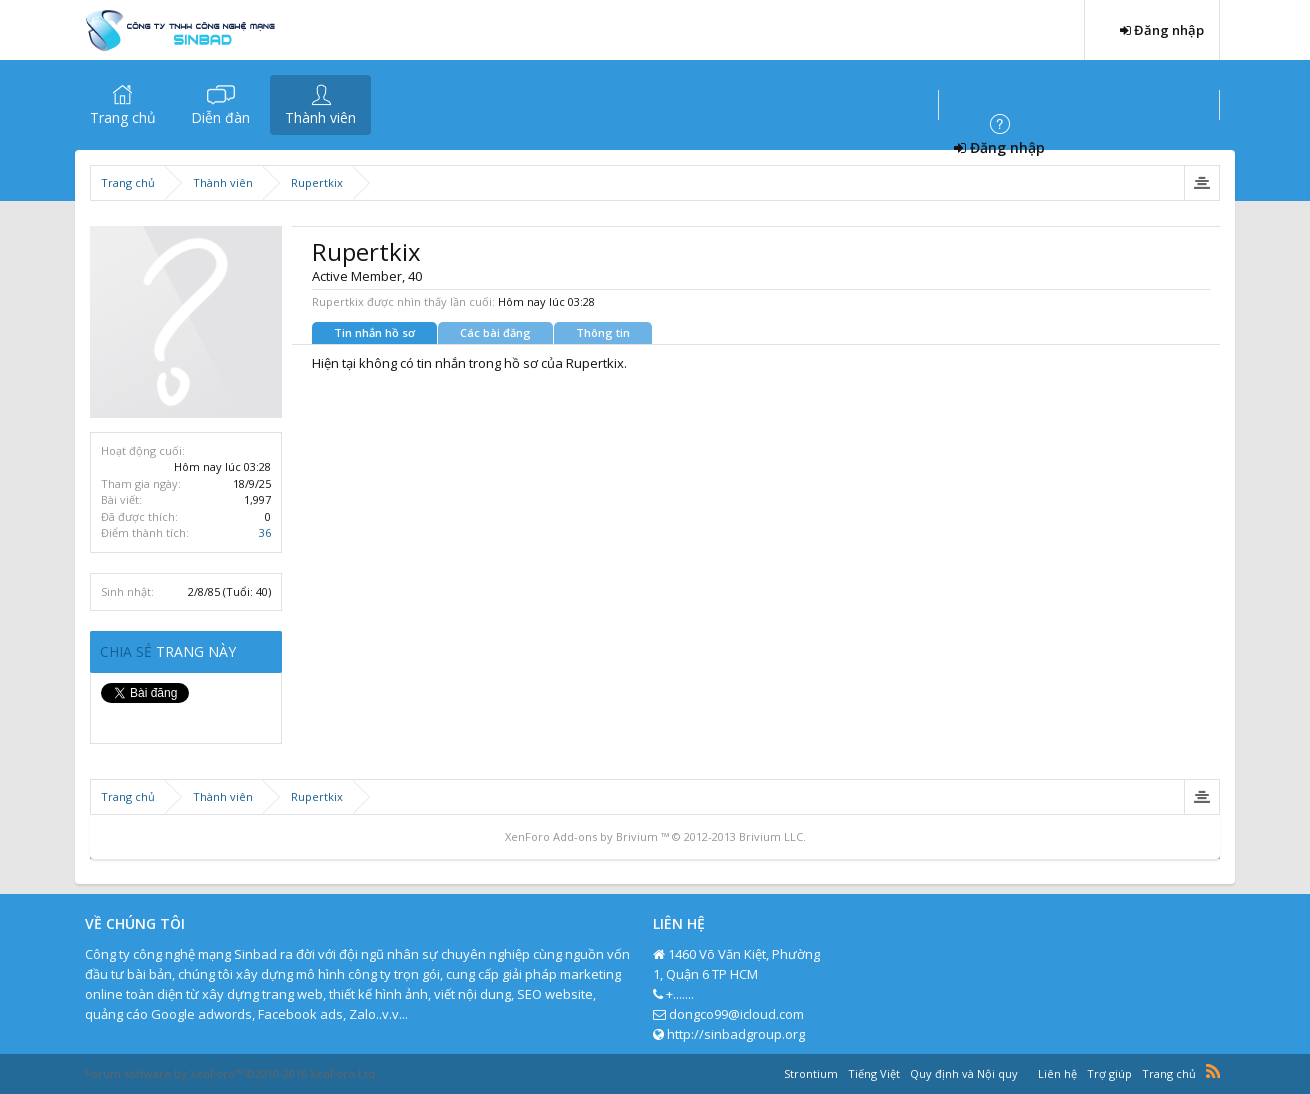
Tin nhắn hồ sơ (374, 332)
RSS (1213, 1071)
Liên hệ (1057, 1073)
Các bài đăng (495, 332)
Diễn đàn (220, 117)
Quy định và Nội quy (964, 1073)
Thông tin (603, 332)
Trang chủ (123, 117)
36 (265, 532)
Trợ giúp (1109, 1073)
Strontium (811, 1073)
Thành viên (320, 117)
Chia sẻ (128, 651)
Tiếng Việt (874, 1073)
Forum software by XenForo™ (231, 1073)
